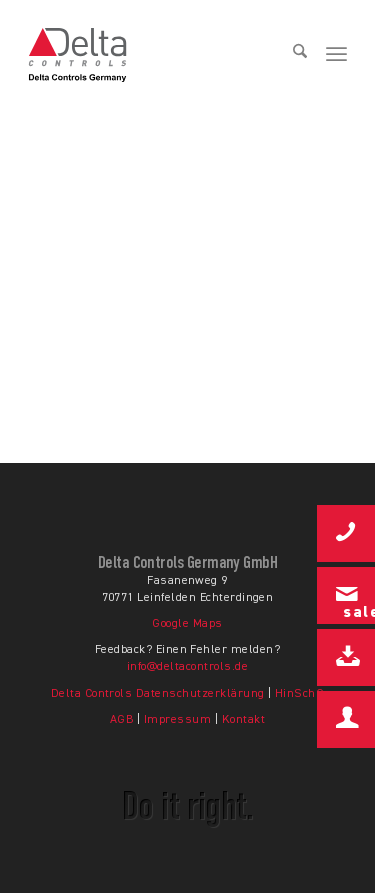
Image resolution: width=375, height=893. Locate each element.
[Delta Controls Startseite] (128, 55)
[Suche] (292, 55)
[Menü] (336, 55)
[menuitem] (292, 55)
